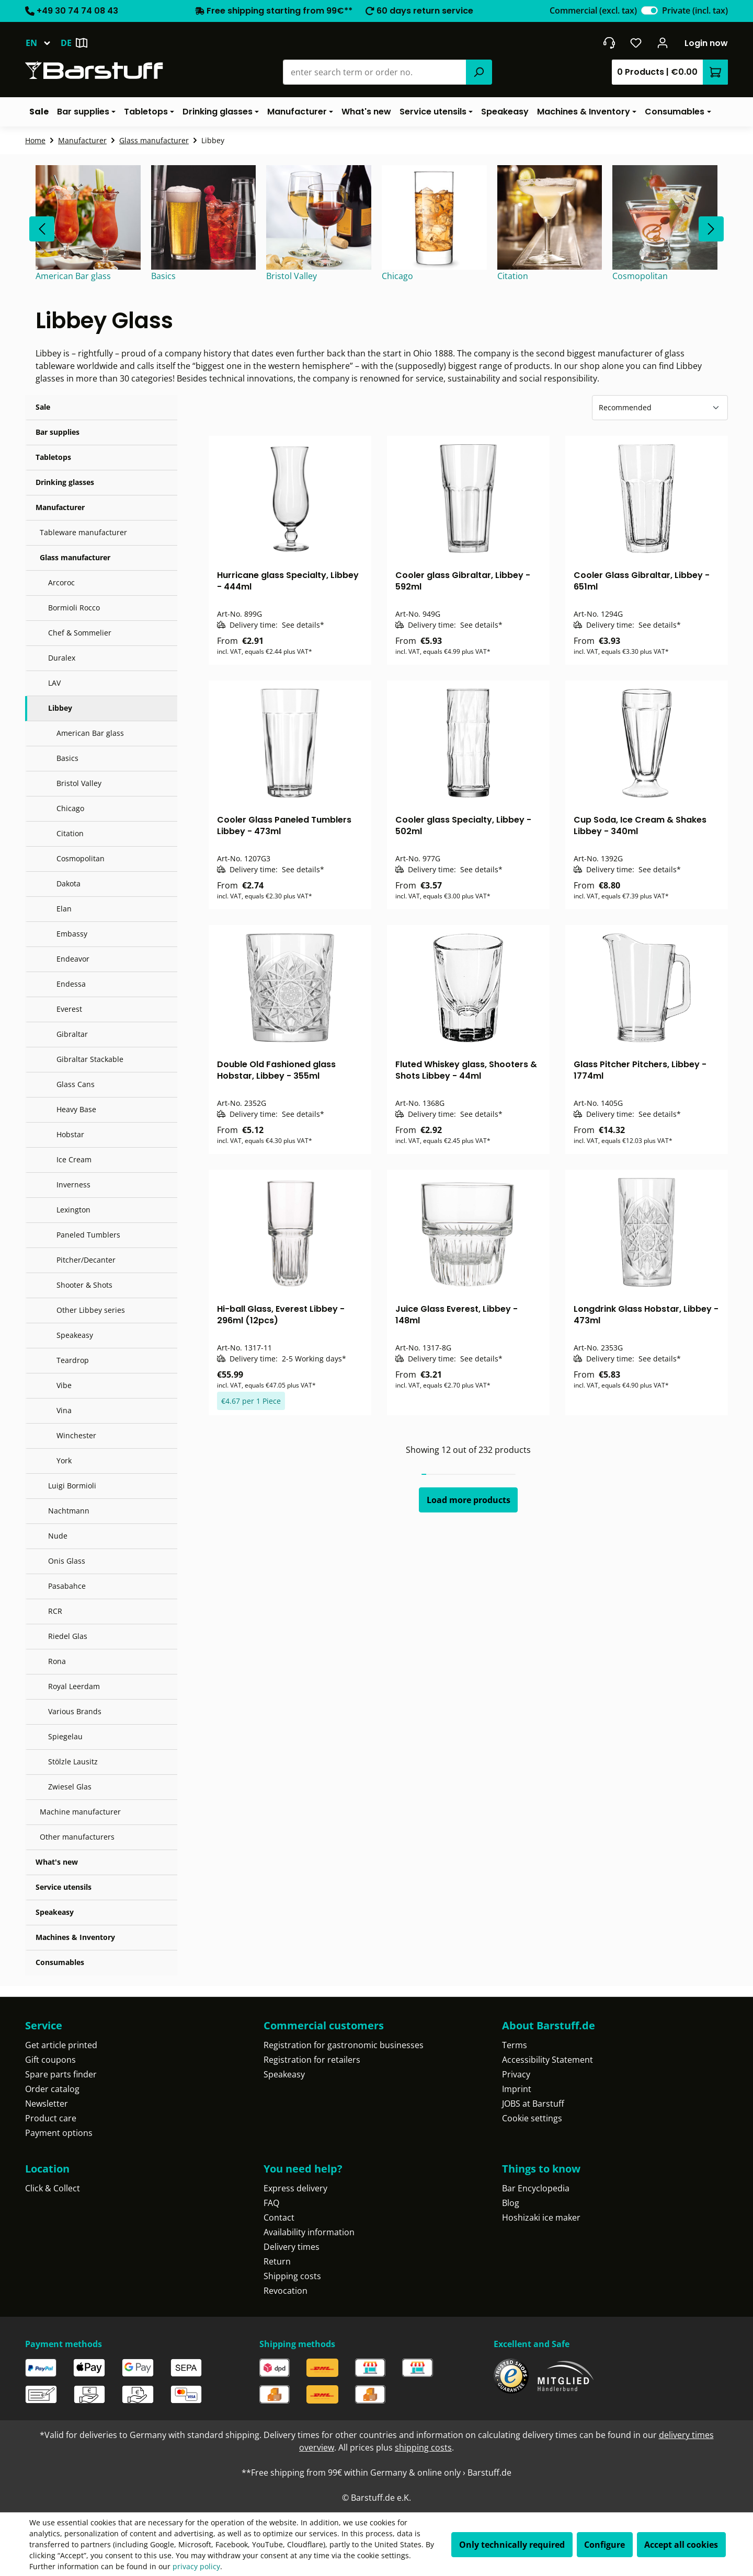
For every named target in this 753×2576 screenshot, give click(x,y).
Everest (69, 1009)
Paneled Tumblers (88, 1235)
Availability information (309, 2232)
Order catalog (52, 2089)
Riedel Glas (67, 1636)
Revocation (285, 2290)
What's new (57, 1862)
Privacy (516, 2074)
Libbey (60, 708)
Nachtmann (68, 1511)
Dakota (68, 883)
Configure (604, 2544)
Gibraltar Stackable (89, 1059)
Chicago (70, 808)
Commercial (593, 10)
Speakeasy (74, 1335)
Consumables (60, 1962)
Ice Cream (74, 1159)
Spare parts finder (61, 2074)
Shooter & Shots (84, 1285)
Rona (57, 1661)
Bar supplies (57, 432)
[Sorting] (660, 407)
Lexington (73, 1210)
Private (695, 10)
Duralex (61, 658)
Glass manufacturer (75, 557)
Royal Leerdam (74, 1686)
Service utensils (64, 1887)
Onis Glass (66, 1561)
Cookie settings (532, 2118)
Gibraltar (72, 1034)
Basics (67, 758)
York (64, 1460)
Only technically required (512, 2544)
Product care (50, 2118)
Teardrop (72, 1360)
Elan (64, 909)
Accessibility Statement (547, 2059)
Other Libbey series (90, 1310)
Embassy (71, 934)
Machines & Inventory (75, 1937)
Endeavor (72, 959)
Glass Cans (75, 1084)
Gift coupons (50, 2059)
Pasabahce (67, 1586)
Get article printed (61, 2045)
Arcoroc (61, 582)
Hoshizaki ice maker (541, 2217)
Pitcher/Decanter (86, 1260)
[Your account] (662, 42)
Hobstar (70, 1134)
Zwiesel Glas (70, 1787)
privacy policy (196, 2566)
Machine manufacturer (80, 1812)
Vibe (64, 1385)
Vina (64, 1410)
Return (277, 2261)
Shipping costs (292, 2276)
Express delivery (295, 2188)
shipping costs (423, 2447)
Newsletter (46, 2103)
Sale (43, 407)
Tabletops (53, 457)
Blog (510, 2203)
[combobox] (374, 72)
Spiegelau (65, 1736)
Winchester (76, 1435)
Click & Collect (52, 2188)
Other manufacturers (77, 1837)
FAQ (271, 2203)
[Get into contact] (609, 42)
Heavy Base (76, 1109)
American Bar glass (90, 733)
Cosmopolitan (80, 858)
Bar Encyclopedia (535, 2188)
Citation (70, 833)
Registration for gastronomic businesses (344, 2045)
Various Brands (74, 1711)
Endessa (71, 984)
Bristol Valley (78, 783)
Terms (514, 2045)
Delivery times (292, 2246)
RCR (55, 1611)
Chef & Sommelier (79, 633)
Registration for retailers (312, 2059)
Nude (57, 1536)
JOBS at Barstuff (533, 2103)
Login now (706, 43)
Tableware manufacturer (83, 532)
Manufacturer (60, 507)
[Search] (479, 72)
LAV (54, 683)
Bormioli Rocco (74, 608)
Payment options (59, 2133)
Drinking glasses (65, 482)
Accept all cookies (681, 2544)
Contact (279, 2217)
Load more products (468, 1500)
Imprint (516, 2089)
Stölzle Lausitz (73, 1761)
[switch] (649, 10)
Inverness (73, 1184)
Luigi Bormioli (72, 1486)
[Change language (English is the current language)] (43, 42)
